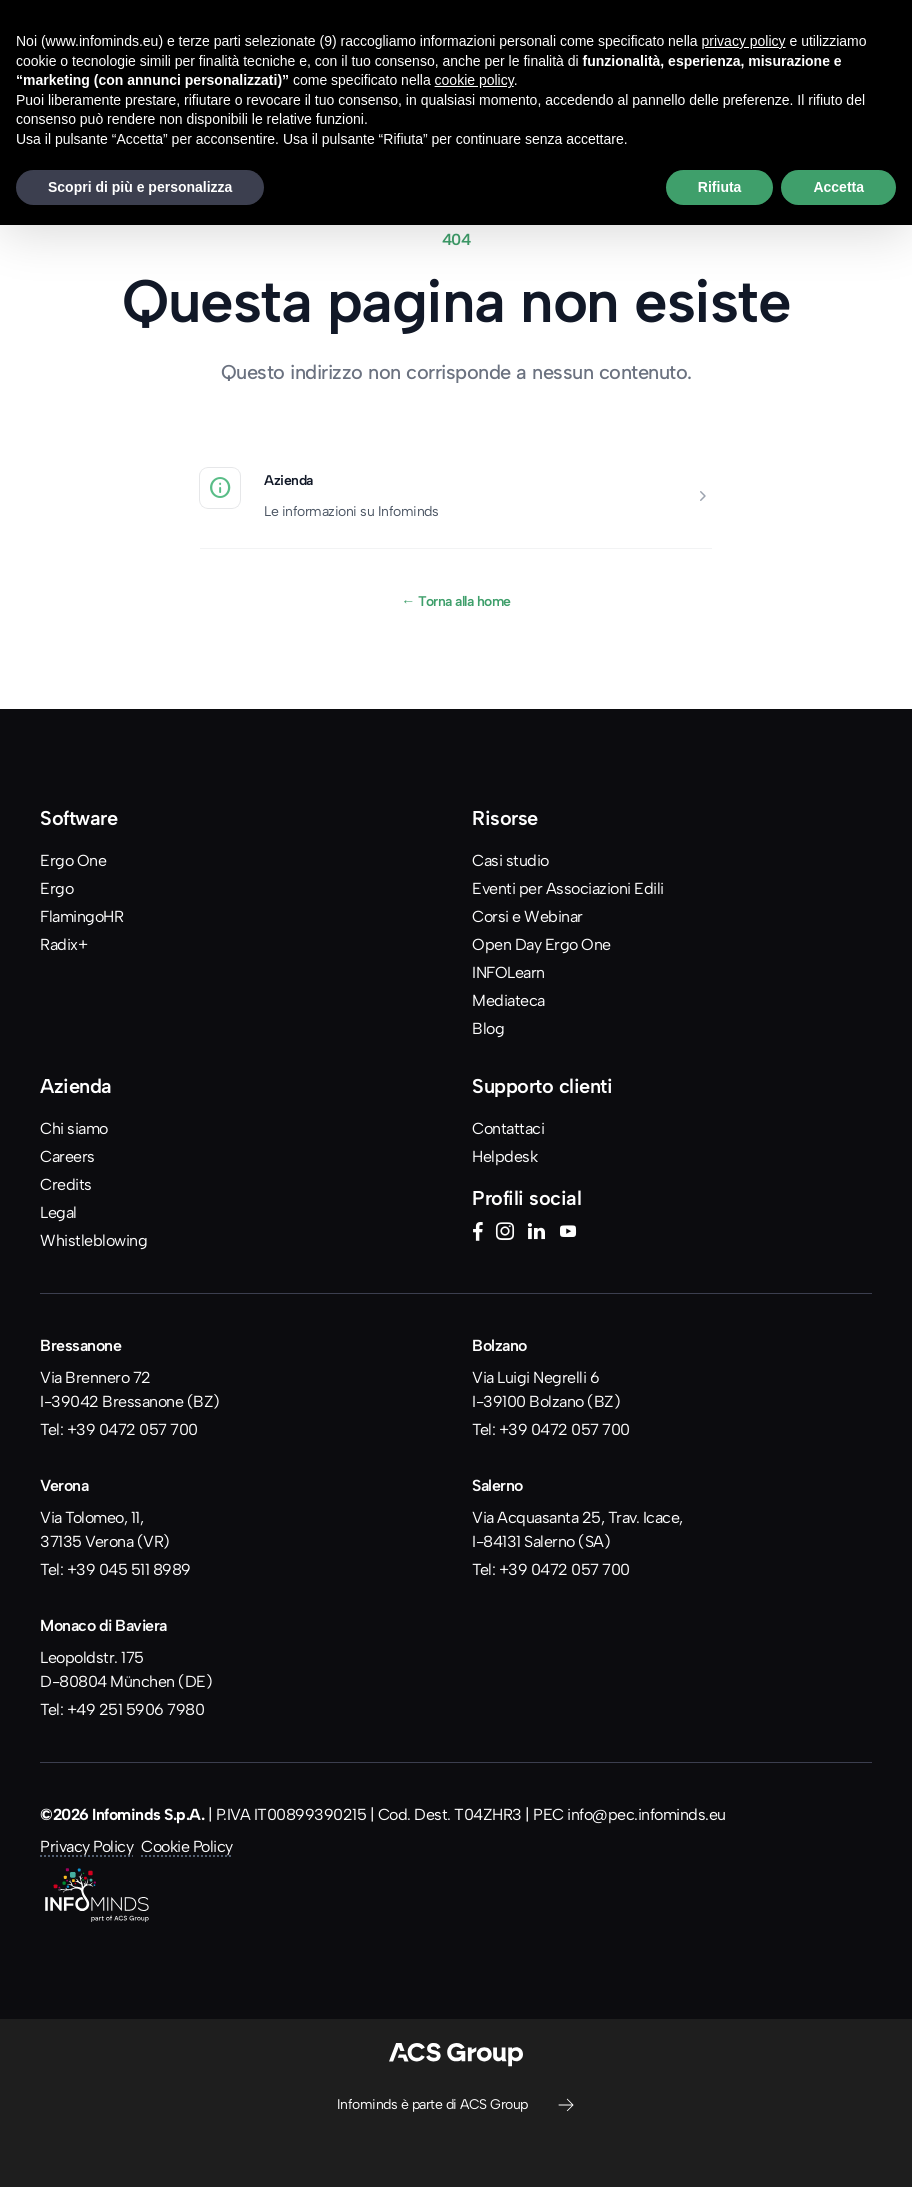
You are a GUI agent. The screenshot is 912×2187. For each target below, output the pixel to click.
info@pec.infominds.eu (646, 1814)
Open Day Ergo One (541, 944)
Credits (66, 1184)
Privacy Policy (86, 1846)
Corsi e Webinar (527, 916)
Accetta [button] (838, 187)
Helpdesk (504, 1156)
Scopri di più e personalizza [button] (140, 187)
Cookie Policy (187, 1846)
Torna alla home (456, 601)
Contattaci (508, 1128)
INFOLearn (508, 972)
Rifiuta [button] (720, 187)
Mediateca (508, 1000)
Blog (488, 1028)
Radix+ (63, 944)
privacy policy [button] (744, 41)
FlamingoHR (81, 916)
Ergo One (73, 860)
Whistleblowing (93, 1240)
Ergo (56, 888)
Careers (67, 1156)
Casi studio (510, 860)
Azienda (288, 480)
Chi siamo (74, 1128)
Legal (58, 1212)
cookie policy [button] (474, 80)
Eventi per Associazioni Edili (568, 888)
